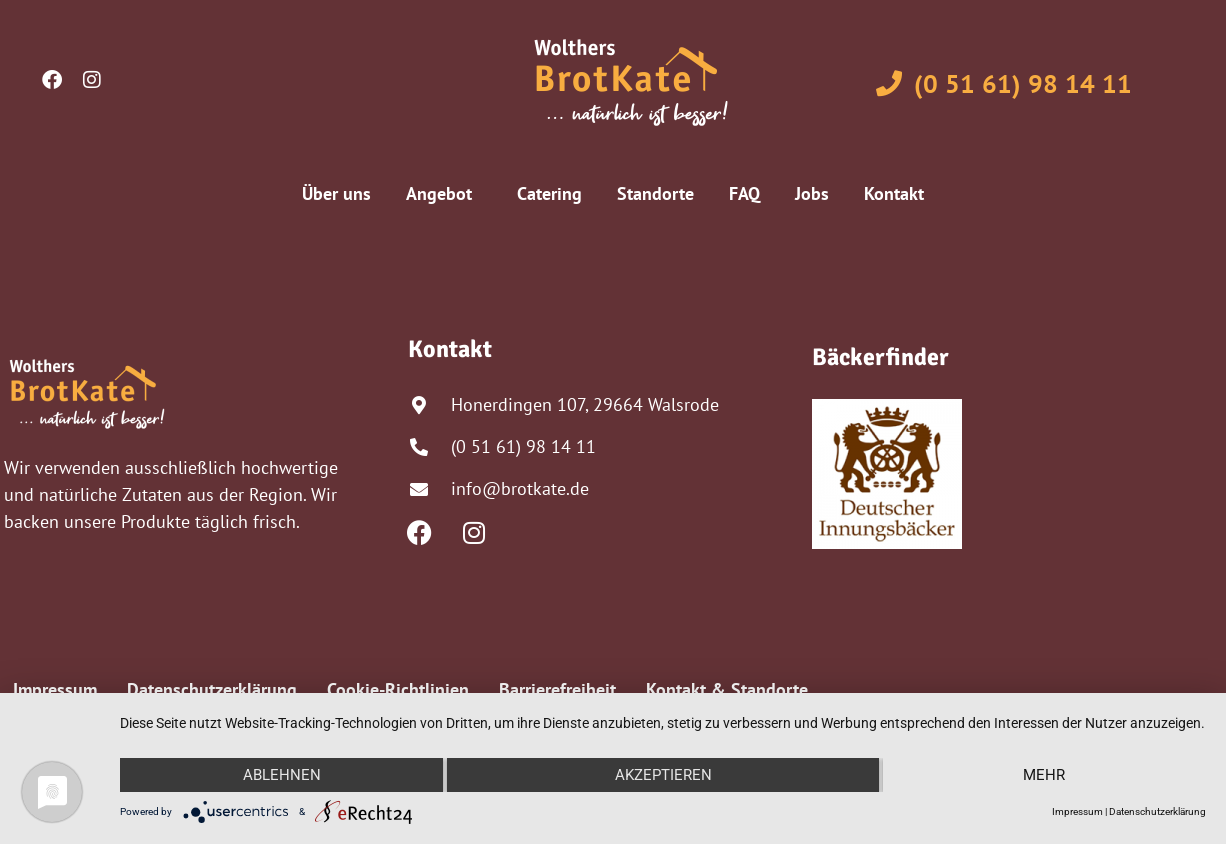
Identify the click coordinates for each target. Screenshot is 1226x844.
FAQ (744, 193)
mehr (1044, 775)
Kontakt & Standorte (727, 689)
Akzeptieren (663, 775)
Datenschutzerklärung (212, 689)
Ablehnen (282, 775)
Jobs (812, 193)
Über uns (336, 193)
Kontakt (894, 193)
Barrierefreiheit (557, 689)
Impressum (55, 689)
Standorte (655, 193)
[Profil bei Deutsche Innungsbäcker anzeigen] (887, 474)
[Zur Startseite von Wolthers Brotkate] (631, 82)
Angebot (444, 193)
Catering (549, 193)
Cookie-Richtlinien (398, 689)
